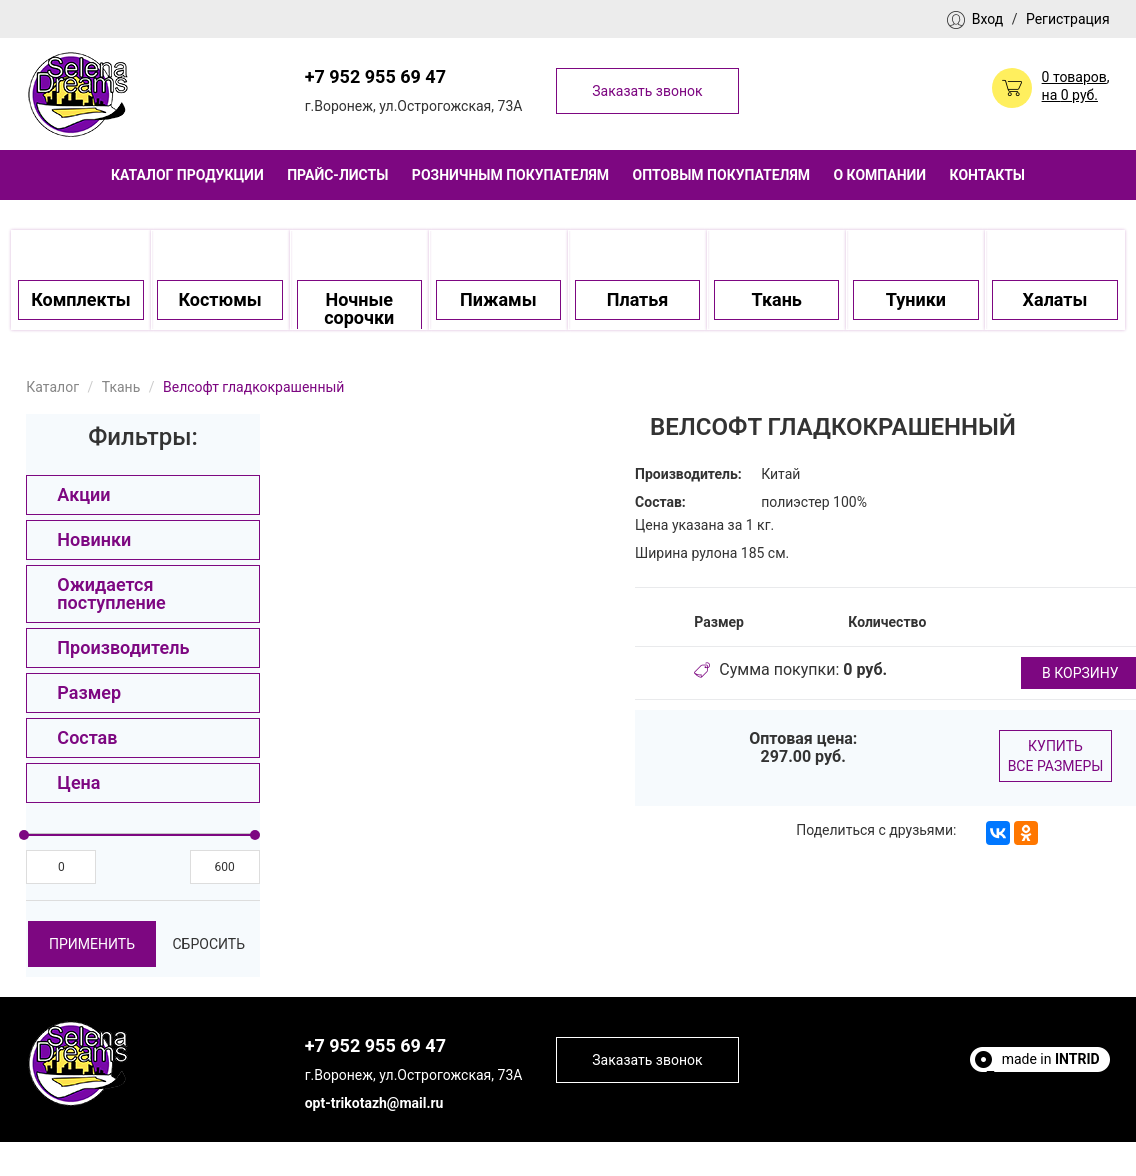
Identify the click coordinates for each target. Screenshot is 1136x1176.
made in (1051, 1059)
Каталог (52, 387)
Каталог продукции (187, 175)
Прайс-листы (337, 175)
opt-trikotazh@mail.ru (374, 1103)
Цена (78, 782)
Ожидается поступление (111, 593)
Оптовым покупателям (721, 175)
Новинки (94, 539)
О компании (879, 175)
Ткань (121, 387)
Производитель (123, 647)
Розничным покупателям (510, 175)
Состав (87, 737)
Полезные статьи (1042, 1077)
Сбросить (208, 944)
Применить (92, 944)
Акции (83, 494)
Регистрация (1068, 19)
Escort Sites (1062, 1095)
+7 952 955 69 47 (375, 76)
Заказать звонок (647, 91)
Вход (987, 19)
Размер (89, 692)
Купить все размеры (1056, 756)
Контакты (987, 175)
